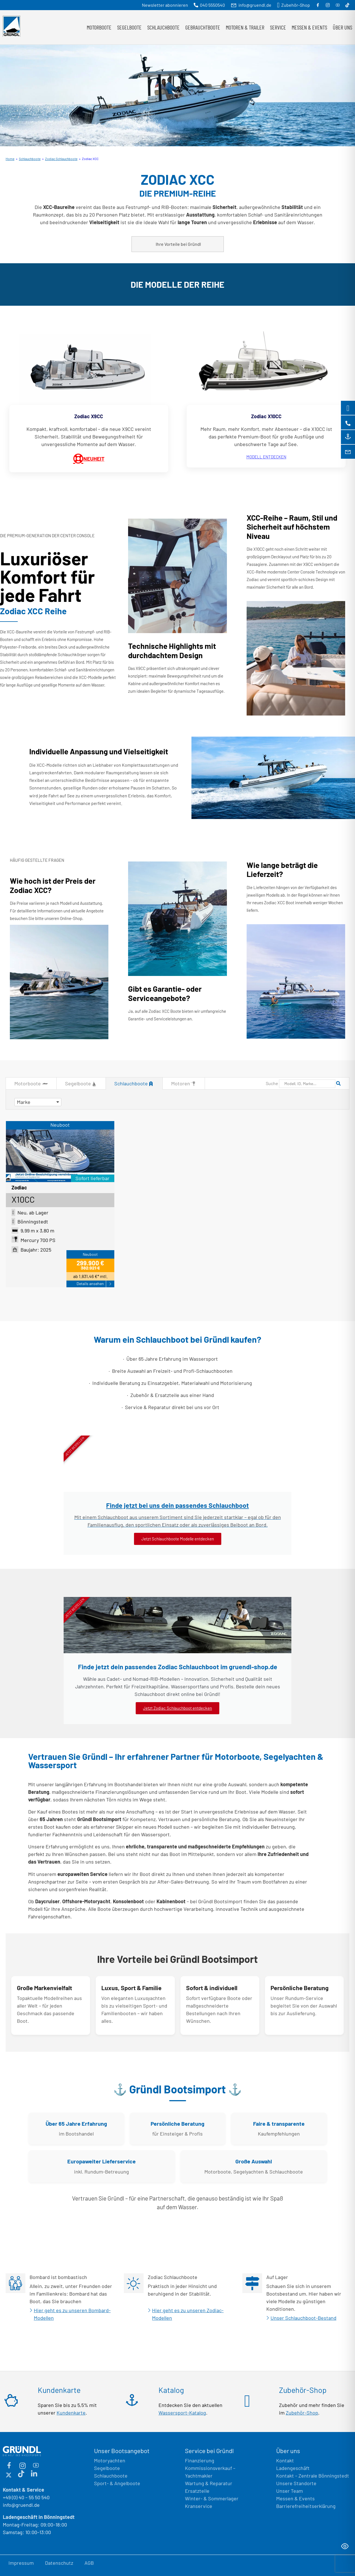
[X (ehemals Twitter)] (8, 2474)
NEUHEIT (88, 459)
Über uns (342, 27)
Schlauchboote (163, 27)
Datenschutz (59, 2563)
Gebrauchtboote (202, 27)
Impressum (21, 2563)
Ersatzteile (197, 2491)
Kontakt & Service (23, 2490)
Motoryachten (109, 2460)
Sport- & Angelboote (117, 2483)
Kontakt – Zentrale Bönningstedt (312, 2475)
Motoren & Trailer (245, 27)
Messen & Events (309, 27)
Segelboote (129, 27)
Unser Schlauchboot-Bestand (303, 2318)
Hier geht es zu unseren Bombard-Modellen (72, 2314)
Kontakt (285, 2460)
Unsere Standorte (296, 2483)
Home (10, 159)
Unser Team (289, 2491)
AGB (89, 2563)
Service (278, 27)
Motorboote (99, 27)
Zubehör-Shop (302, 2412)
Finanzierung (199, 2460)
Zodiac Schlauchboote (61, 159)
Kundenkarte (71, 2412)
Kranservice (198, 2506)
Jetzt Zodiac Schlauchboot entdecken (177, 1708)
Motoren (183, 1084)
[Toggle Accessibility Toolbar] (345, 2546)
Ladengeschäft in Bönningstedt (39, 2517)
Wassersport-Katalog (182, 2412)
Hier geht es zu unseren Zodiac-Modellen (188, 2314)
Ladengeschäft (293, 2468)
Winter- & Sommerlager (211, 2498)
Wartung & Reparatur (208, 2483)
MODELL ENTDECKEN (266, 457)
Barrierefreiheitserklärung (306, 2506)
